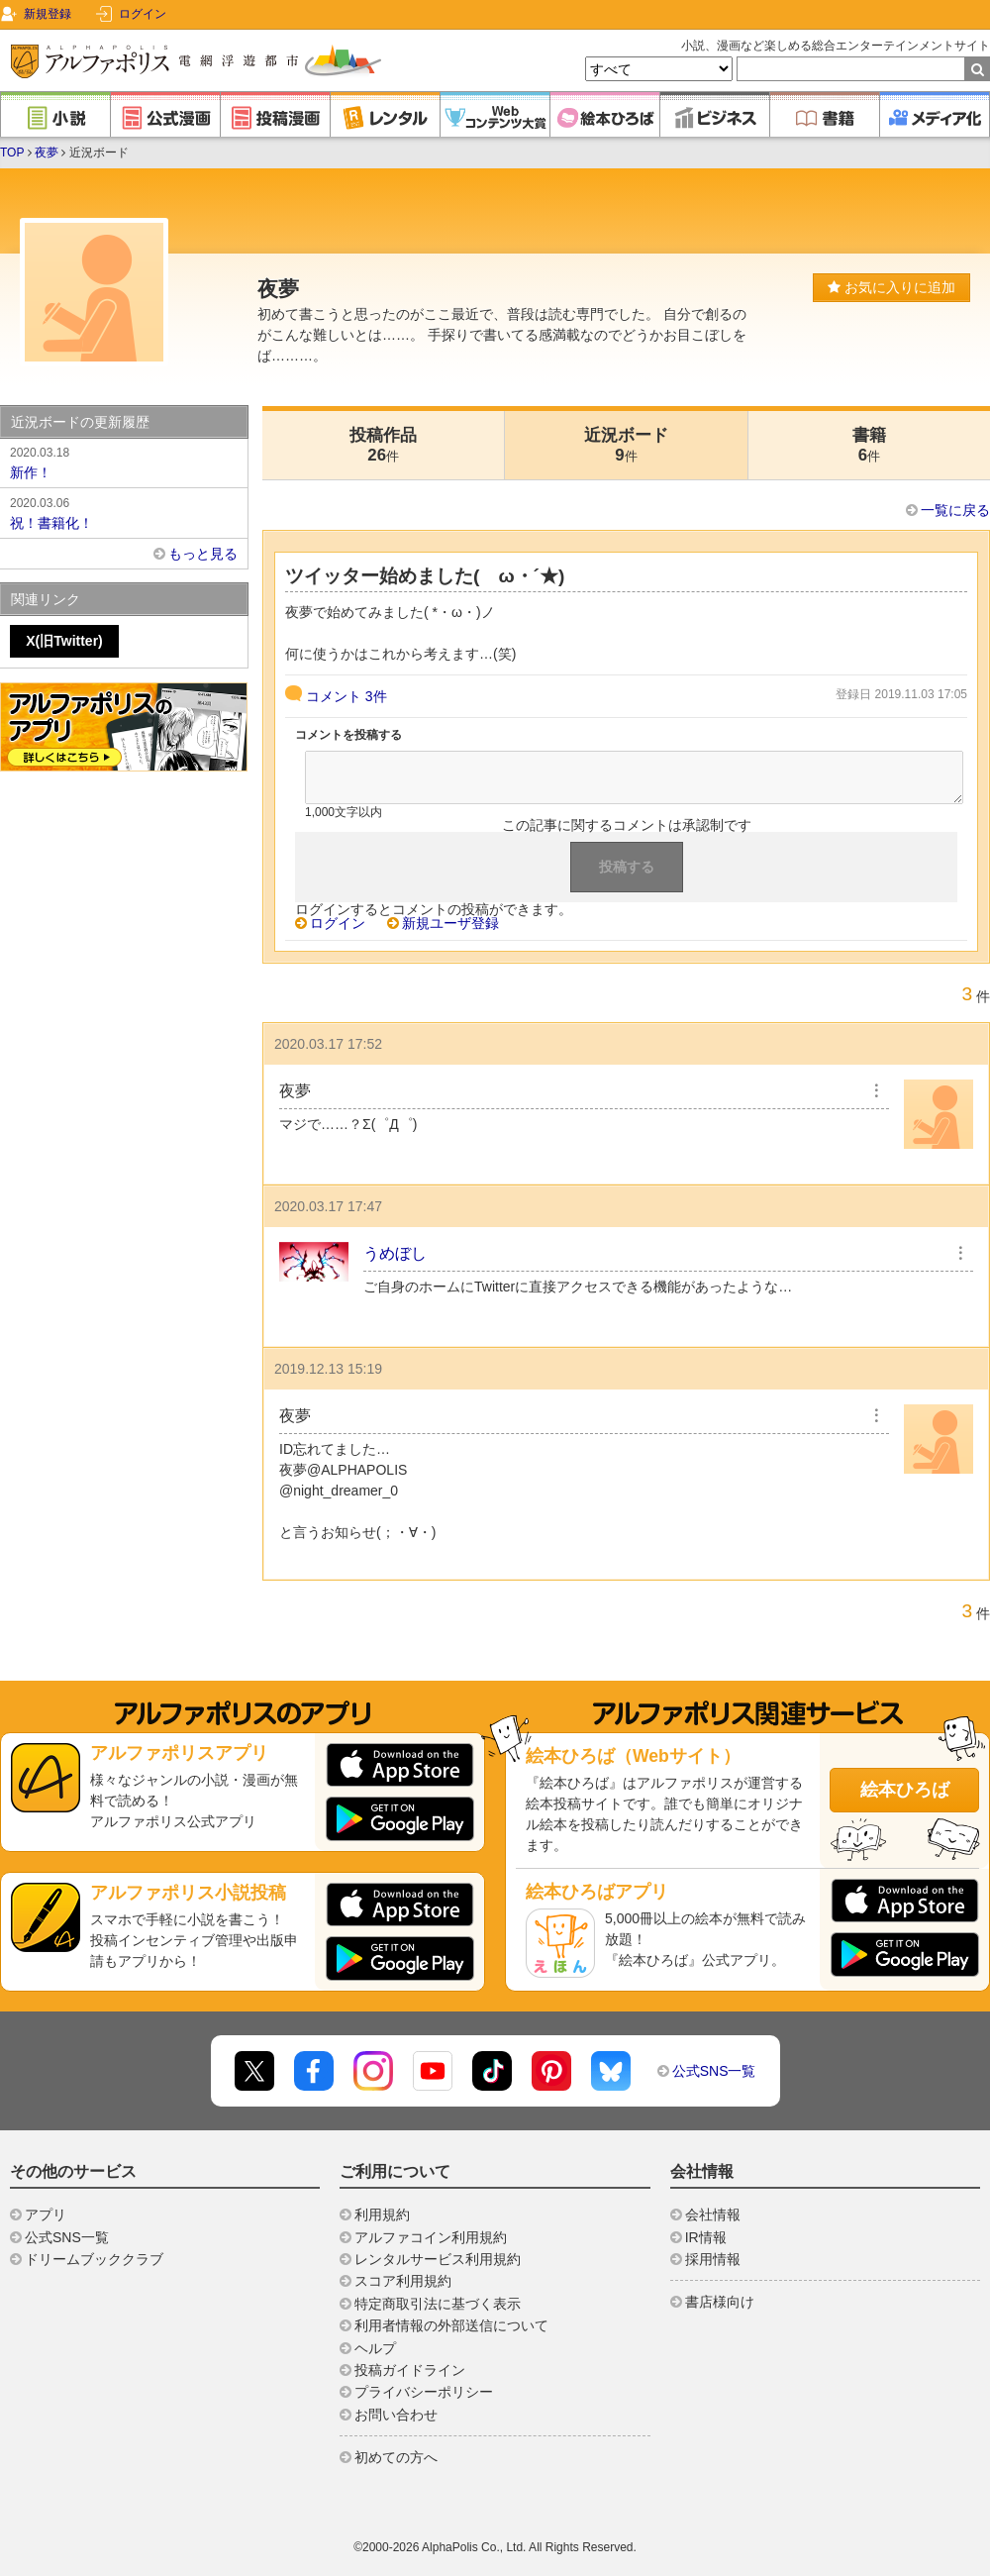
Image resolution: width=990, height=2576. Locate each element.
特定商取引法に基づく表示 (437, 2304)
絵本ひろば (904, 1790)
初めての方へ (396, 2457)
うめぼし (395, 1253)
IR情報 (706, 2237)
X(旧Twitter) (64, 641)
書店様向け (719, 2302)
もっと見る (203, 554)
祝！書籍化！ (124, 512)
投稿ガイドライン (409, 2370)
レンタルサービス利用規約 (437, 2259)
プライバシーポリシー (423, 2392)
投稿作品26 (383, 445)
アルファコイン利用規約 (430, 2237)
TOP (12, 152)
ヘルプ (375, 2348)
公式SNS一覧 (714, 2071)
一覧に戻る (955, 510)
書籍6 (869, 445)
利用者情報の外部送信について (451, 2325)
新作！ (124, 461)
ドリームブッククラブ (94, 2259)
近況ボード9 (626, 445)
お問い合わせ (396, 2414)
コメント (346, 696)
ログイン (142, 14)
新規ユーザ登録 (450, 923)
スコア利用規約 (402, 2281)
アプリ (45, 2214)
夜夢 (46, 152)
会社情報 (713, 2214)
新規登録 (47, 14)
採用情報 (713, 2259)
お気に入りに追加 (891, 287)
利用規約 (382, 2214)
